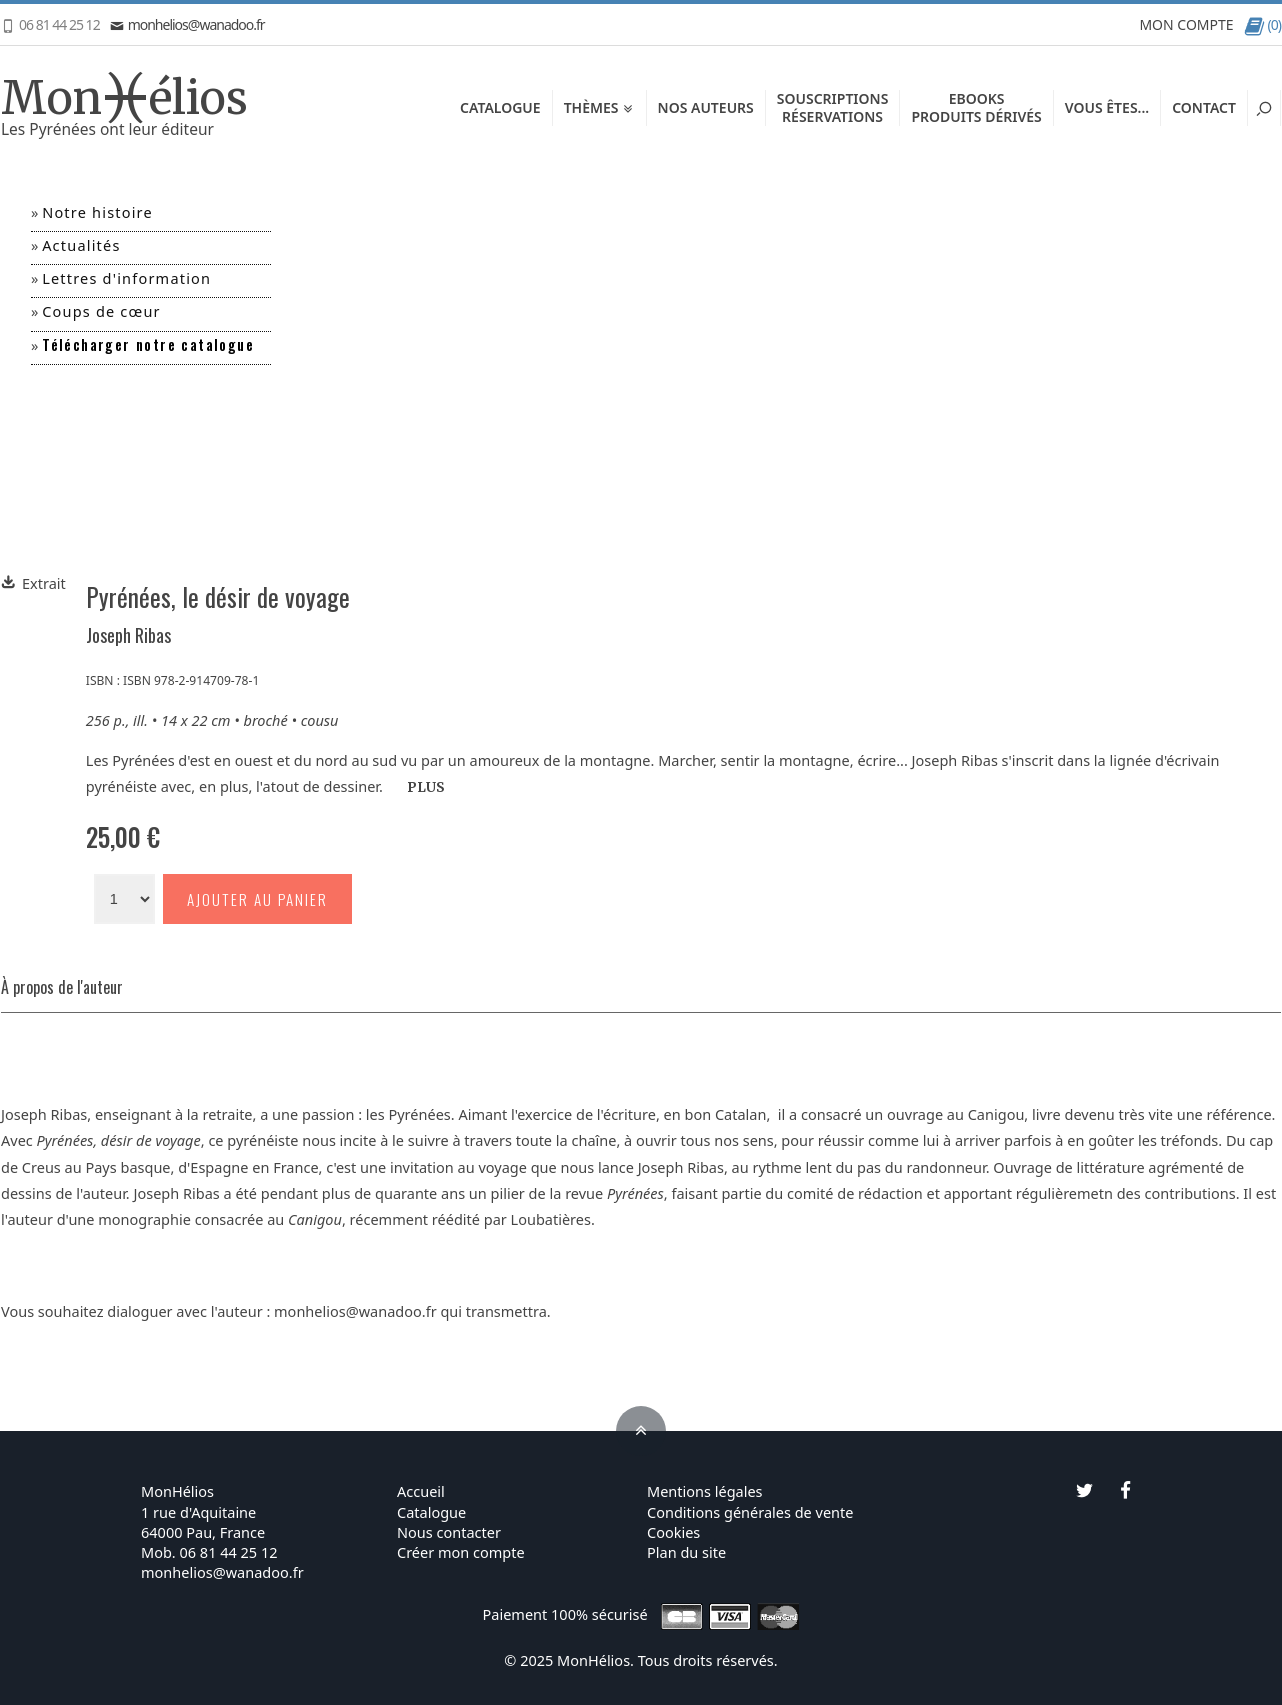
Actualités (81, 245)
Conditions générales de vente (750, 1512)
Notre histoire (97, 212)
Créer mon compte (461, 1552)
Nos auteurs (706, 108)
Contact (1204, 108)
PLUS (426, 787)
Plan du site (686, 1552)
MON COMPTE (1186, 24)
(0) (1262, 24)
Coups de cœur (101, 311)
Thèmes (599, 108)
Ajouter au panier (257, 899)
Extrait (33, 583)
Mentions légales (705, 1491)
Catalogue (500, 108)
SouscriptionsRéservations (833, 108)
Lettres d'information (126, 278)
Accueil (421, 1491)
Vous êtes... (1107, 108)
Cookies (673, 1532)
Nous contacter (449, 1532)
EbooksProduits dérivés (976, 108)
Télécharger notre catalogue (148, 344)
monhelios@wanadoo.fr (187, 24)
